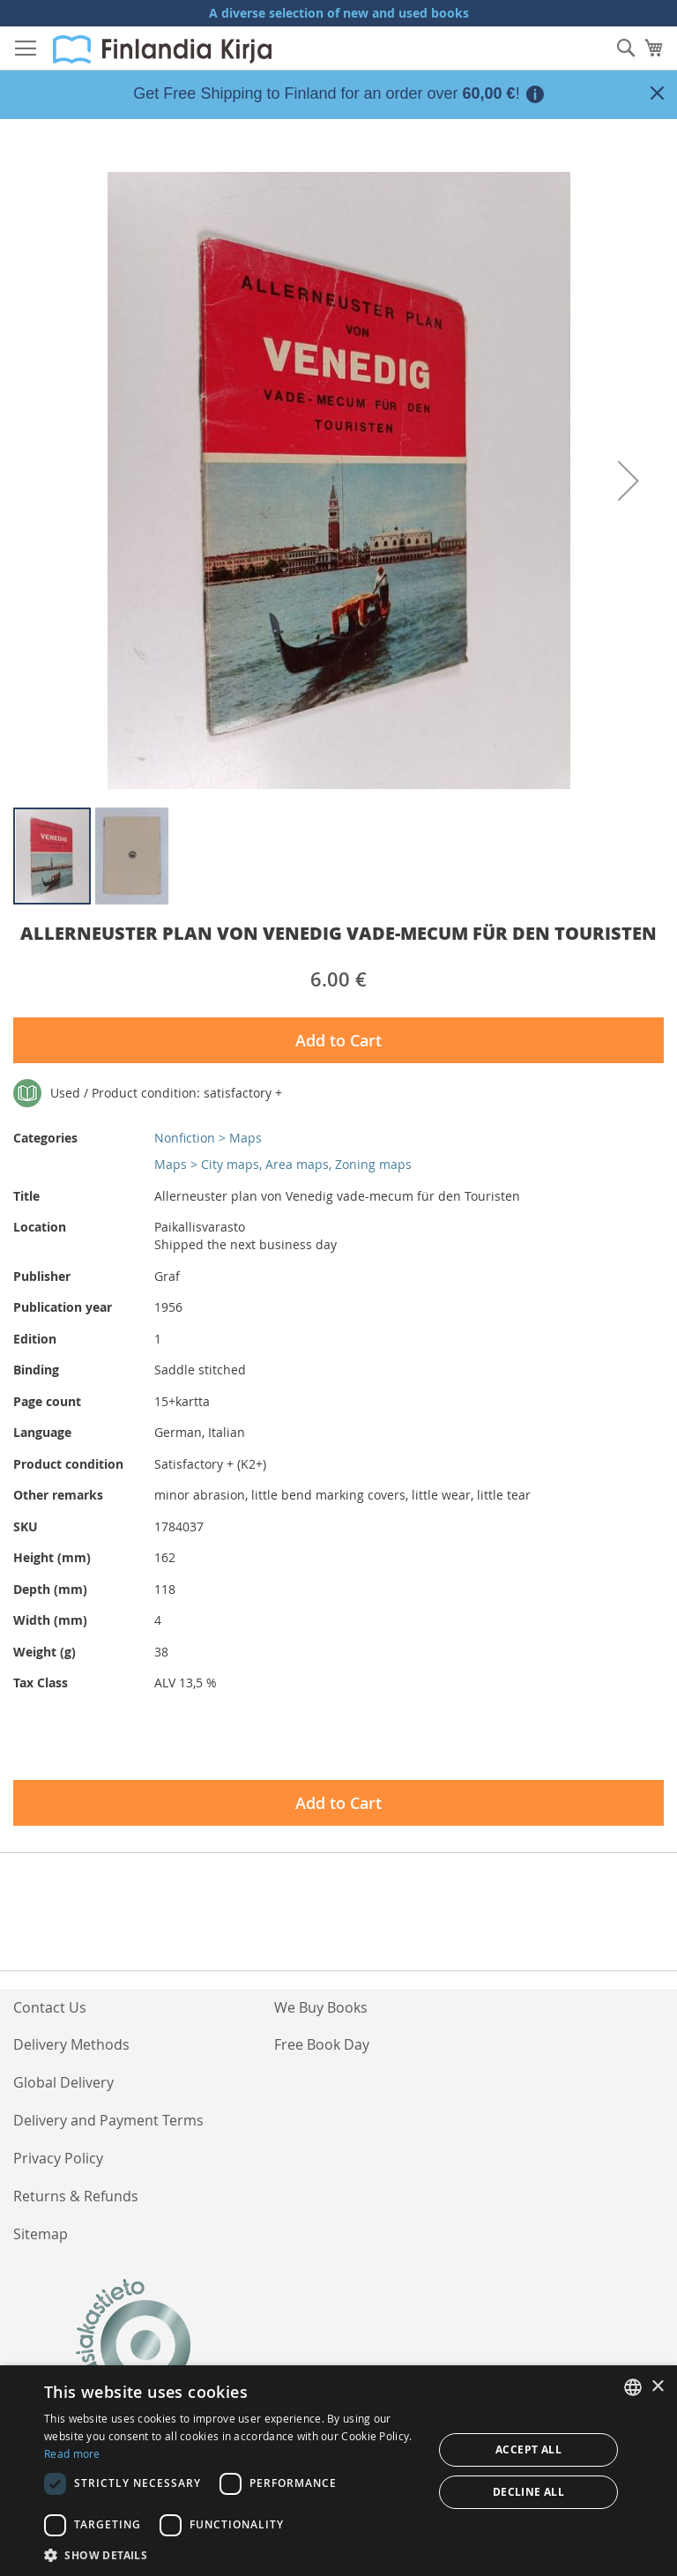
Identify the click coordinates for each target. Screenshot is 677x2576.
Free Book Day (321, 2044)
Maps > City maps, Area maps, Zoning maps (283, 1164)
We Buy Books (321, 2007)
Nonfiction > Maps (208, 1137)
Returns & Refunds (75, 2196)
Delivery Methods (71, 2044)
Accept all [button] (528, 2449)
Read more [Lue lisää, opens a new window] (72, 2453)
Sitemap (40, 2234)
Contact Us (49, 2007)
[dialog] (338, 2470)
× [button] (657, 2387)
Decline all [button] (528, 2491)
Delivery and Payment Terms (108, 2120)
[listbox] (633, 2387)
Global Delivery (63, 2082)
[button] (628, 480)
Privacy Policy (58, 2158)
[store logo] (162, 49)
